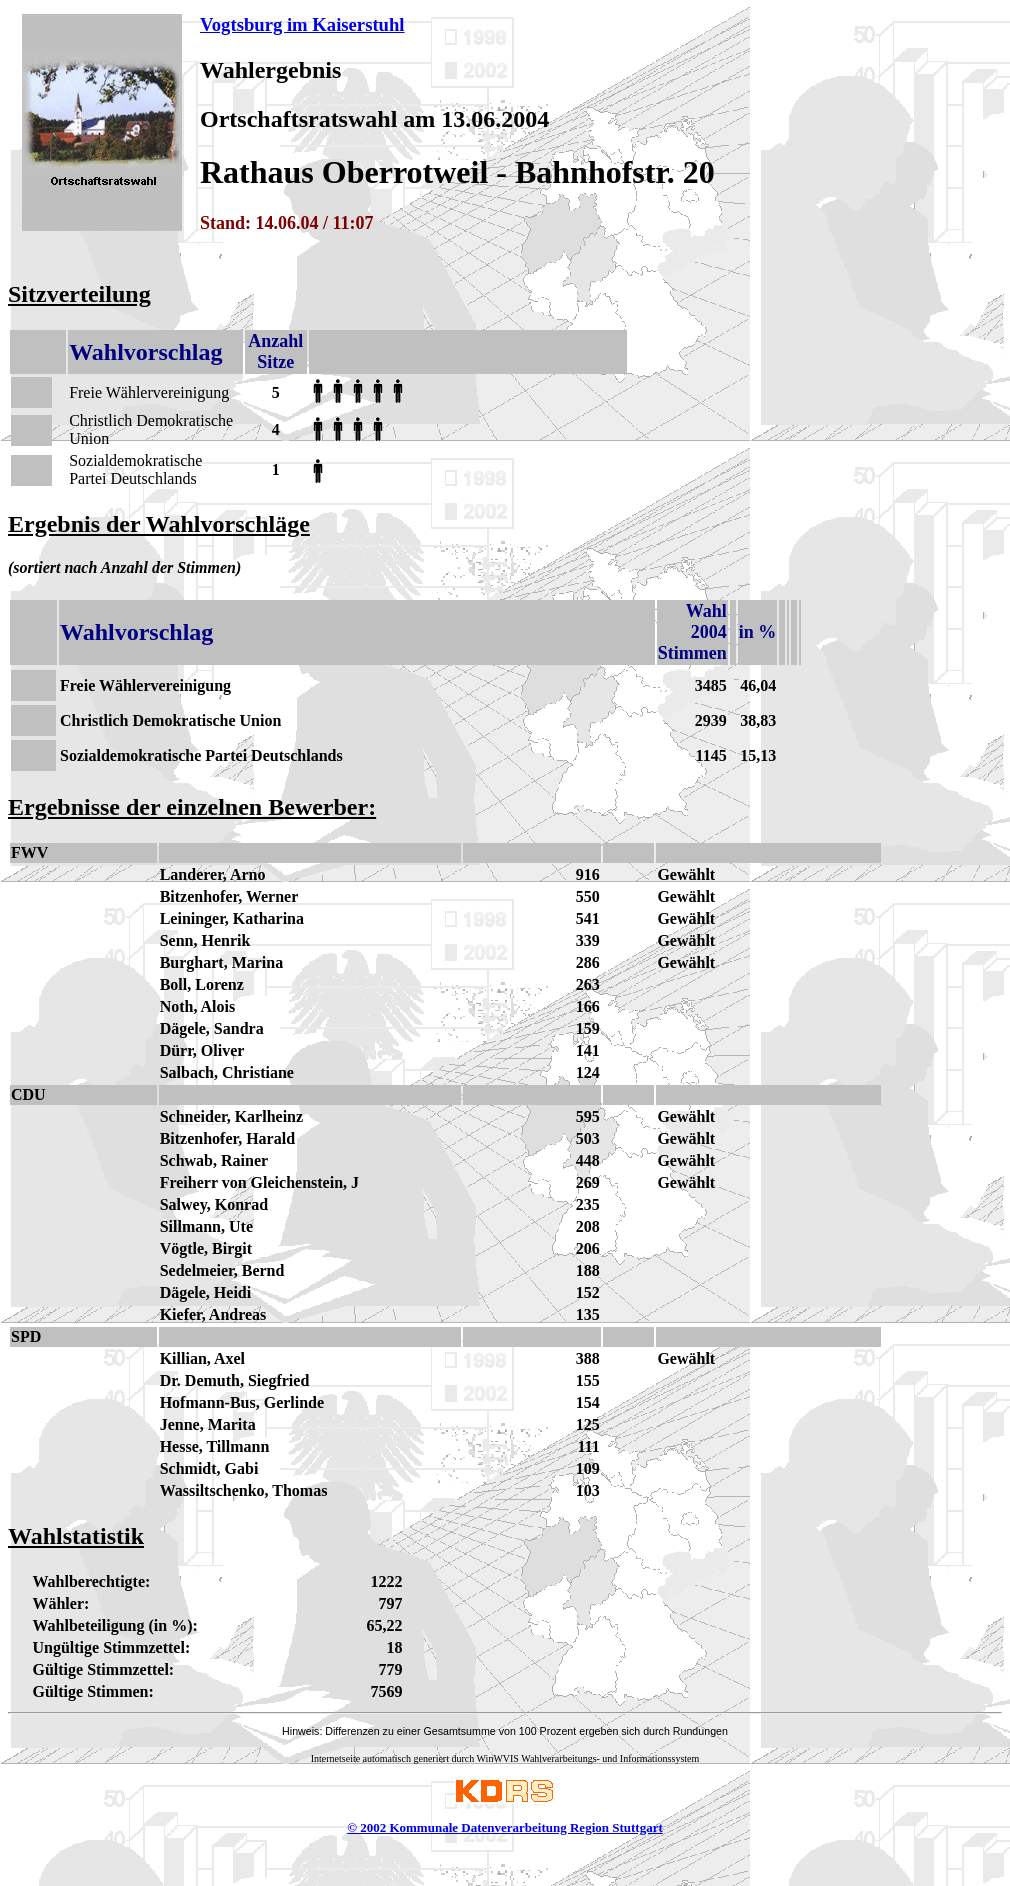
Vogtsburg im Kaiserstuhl (302, 24)
